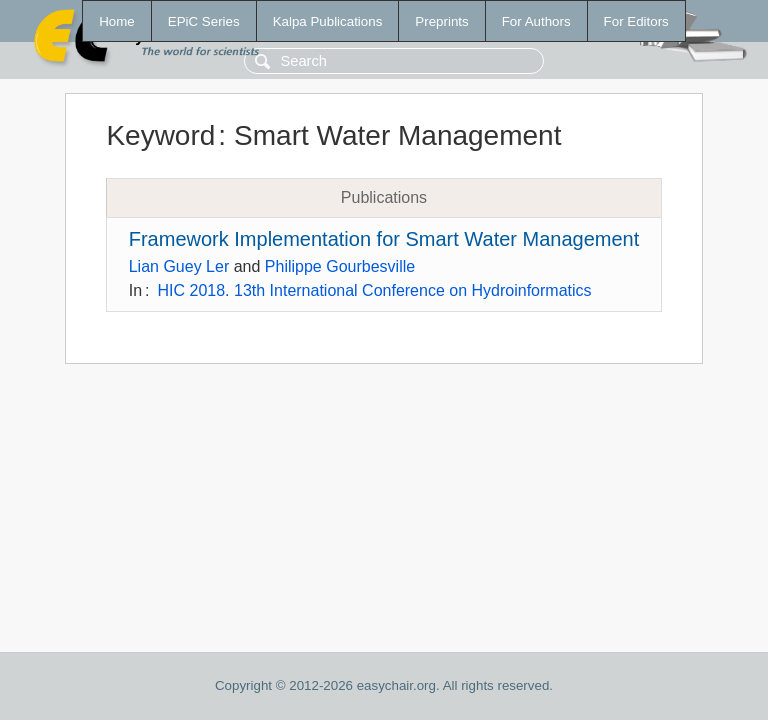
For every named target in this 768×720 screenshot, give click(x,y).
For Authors (536, 21)
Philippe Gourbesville (340, 266)
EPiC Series (204, 21)
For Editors (636, 21)
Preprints (441, 21)
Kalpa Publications (328, 21)
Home (117, 21)
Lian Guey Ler (179, 266)
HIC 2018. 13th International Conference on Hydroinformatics (375, 290)
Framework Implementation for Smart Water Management (384, 239)
